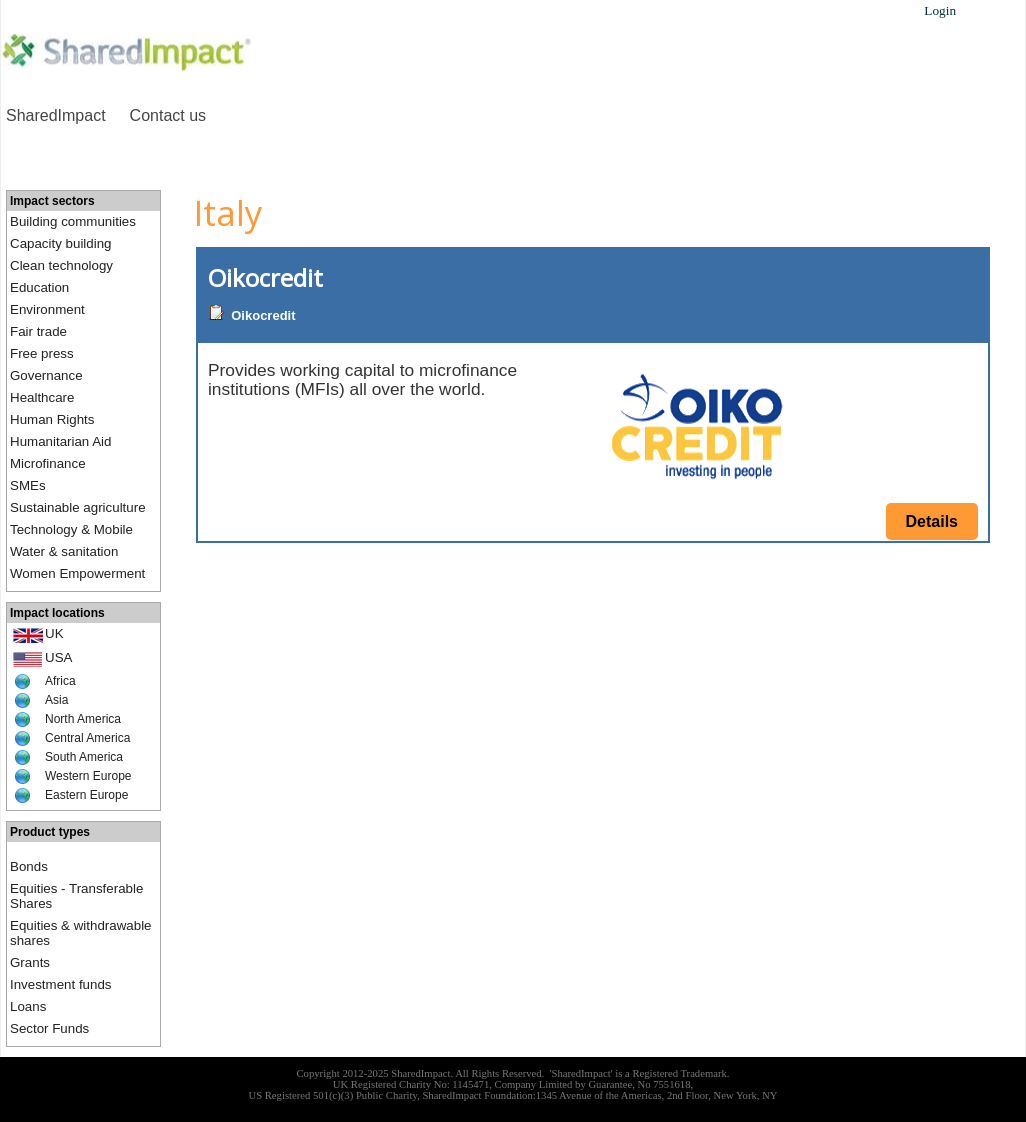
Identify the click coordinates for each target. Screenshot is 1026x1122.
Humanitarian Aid (61, 441)
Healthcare (42, 397)
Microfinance (48, 463)
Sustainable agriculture (78, 507)
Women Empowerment (77, 573)
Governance (46, 375)
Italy (228, 212)
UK (54, 633)
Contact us (168, 115)
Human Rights (52, 419)
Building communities (73, 221)
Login (940, 10)
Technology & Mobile (71, 529)
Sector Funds (49, 1028)
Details (932, 521)
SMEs (28, 485)
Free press (42, 353)
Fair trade (38, 331)
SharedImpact (56, 115)
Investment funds (61, 984)
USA (58, 657)
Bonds (29, 866)
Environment (47, 309)
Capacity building (61, 243)
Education (39, 287)
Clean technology (61, 265)
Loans (28, 1006)
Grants (30, 962)
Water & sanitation (64, 551)
